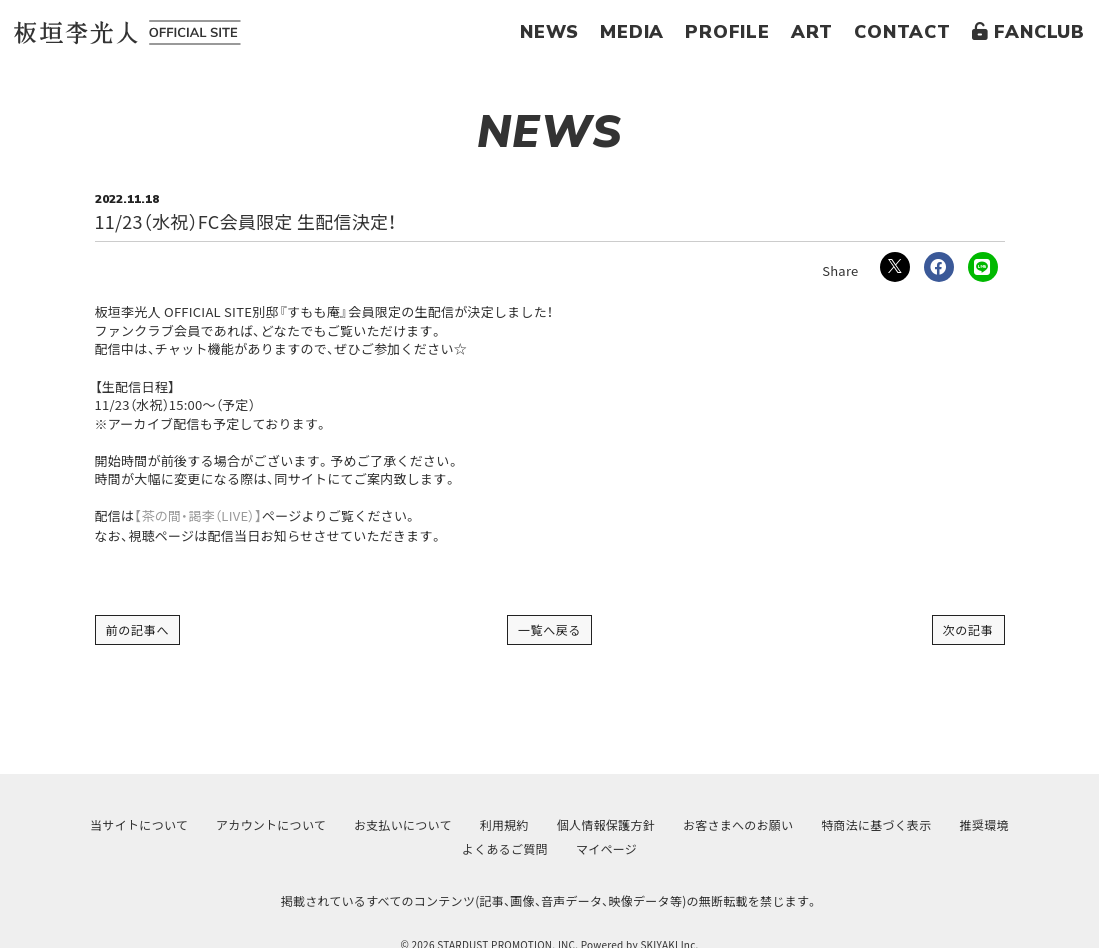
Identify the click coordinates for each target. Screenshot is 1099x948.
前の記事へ (138, 629)
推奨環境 (984, 824)
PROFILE (727, 32)
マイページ (606, 848)
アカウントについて (271, 824)
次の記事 (968, 629)
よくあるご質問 (505, 848)
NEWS (549, 32)
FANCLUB (1028, 32)
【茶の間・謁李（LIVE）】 (198, 516)
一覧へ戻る (550, 629)
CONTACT (902, 32)
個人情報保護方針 (606, 824)
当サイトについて (139, 824)
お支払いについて (403, 824)
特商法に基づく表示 (876, 824)
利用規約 (504, 824)
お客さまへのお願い (738, 824)
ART (812, 32)
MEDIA (632, 32)
